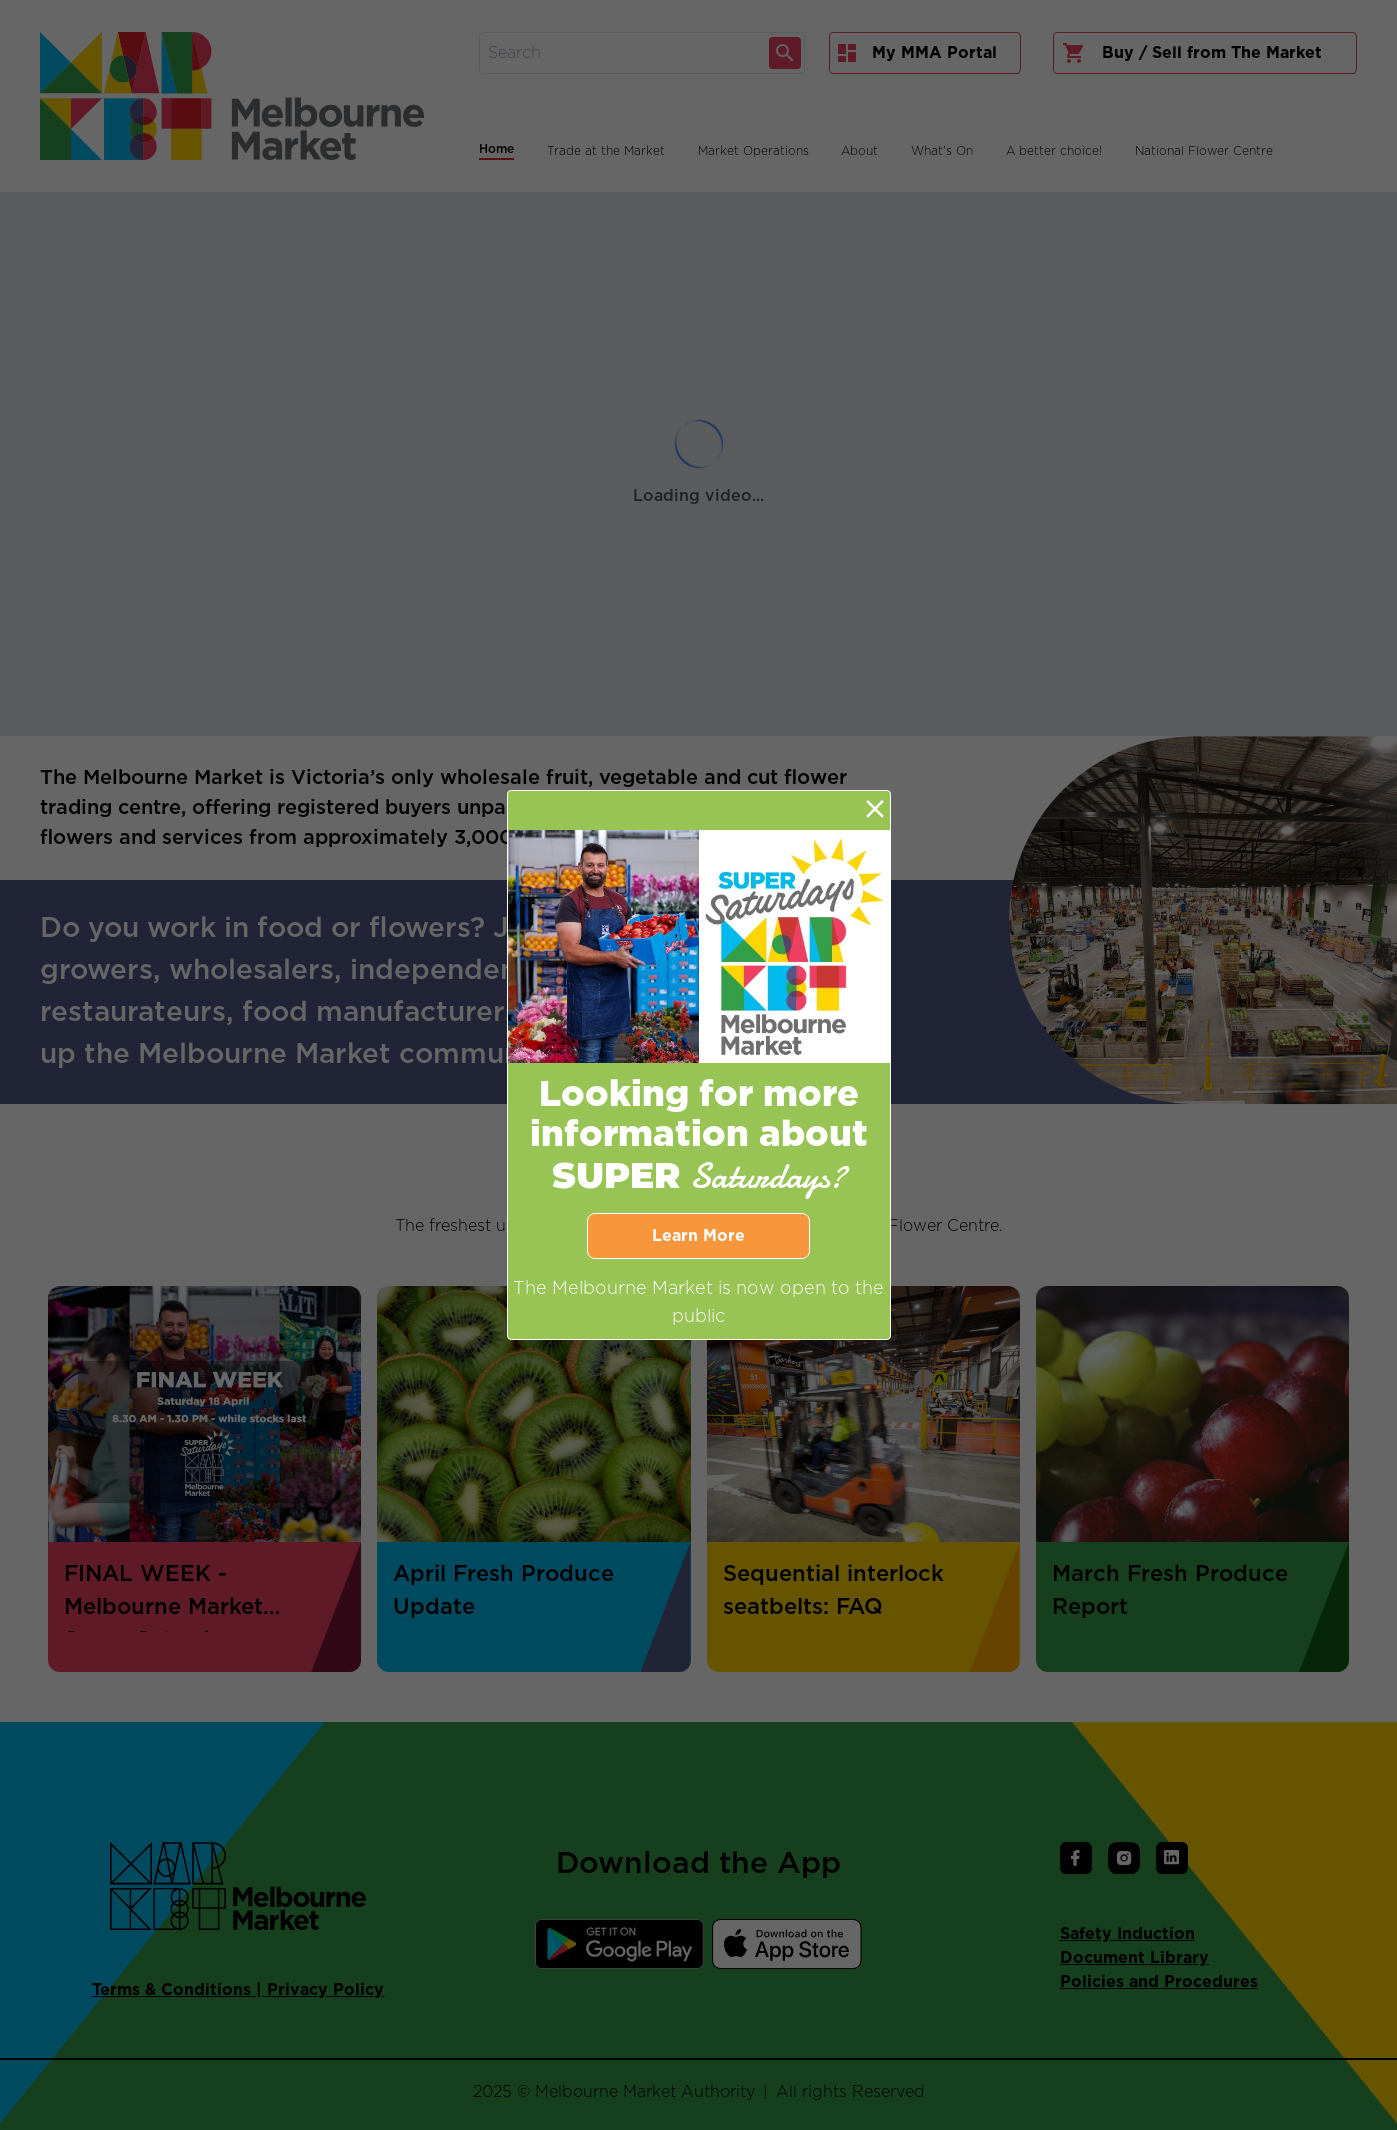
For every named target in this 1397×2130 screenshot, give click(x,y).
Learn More (698, 1236)
